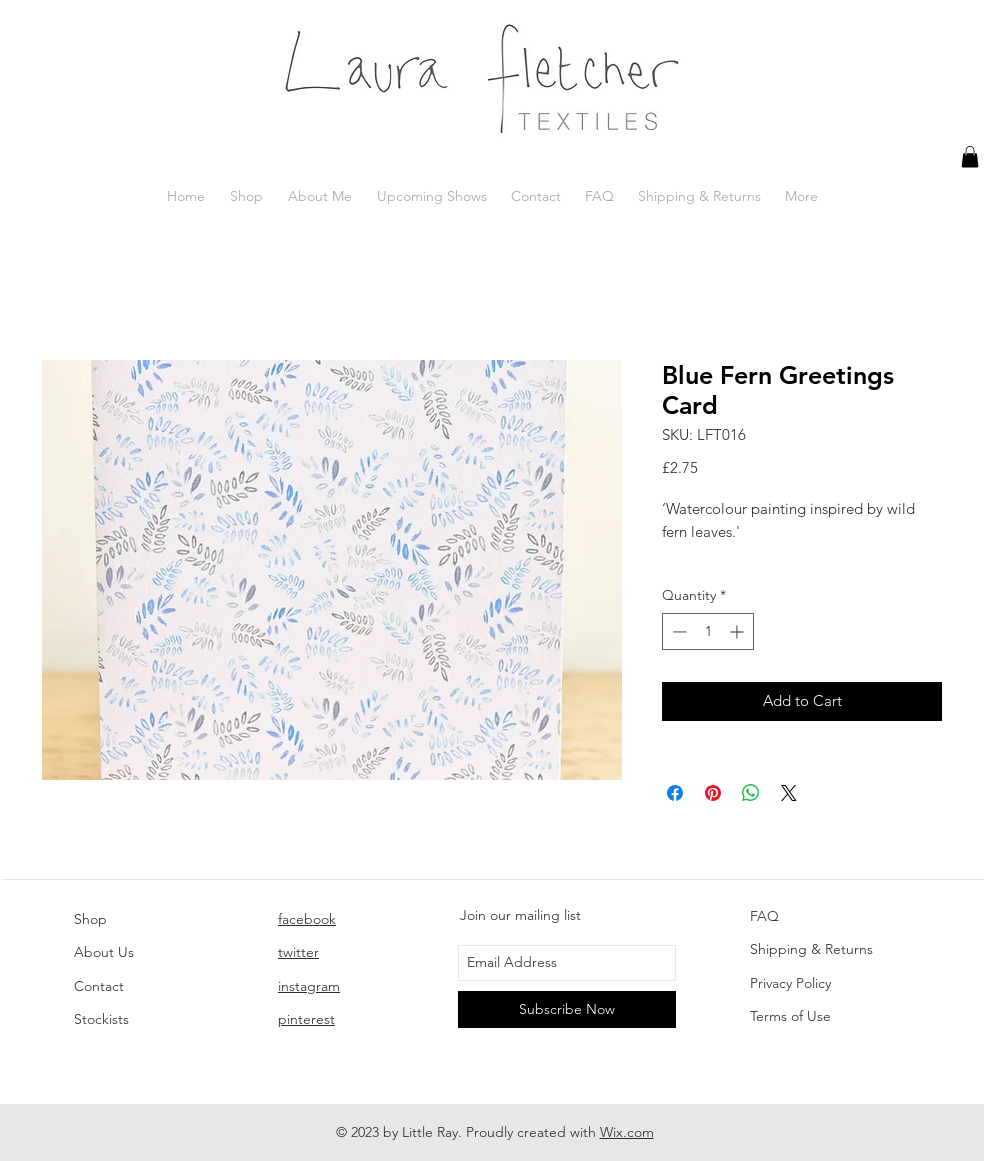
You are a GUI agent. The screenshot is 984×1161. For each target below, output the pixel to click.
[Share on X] (789, 793)
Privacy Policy (790, 983)
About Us (104, 952)
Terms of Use (790, 1016)
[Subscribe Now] (567, 1009)
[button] (970, 157)
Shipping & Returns (811, 949)
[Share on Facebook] (675, 793)
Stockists (101, 1019)
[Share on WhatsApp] (751, 793)
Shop (90, 919)
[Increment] (738, 631)
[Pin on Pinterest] (713, 793)
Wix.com (627, 1132)
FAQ (764, 916)
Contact (99, 986)
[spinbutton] (708, 631)
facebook (307, 919)
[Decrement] (677, 631)
